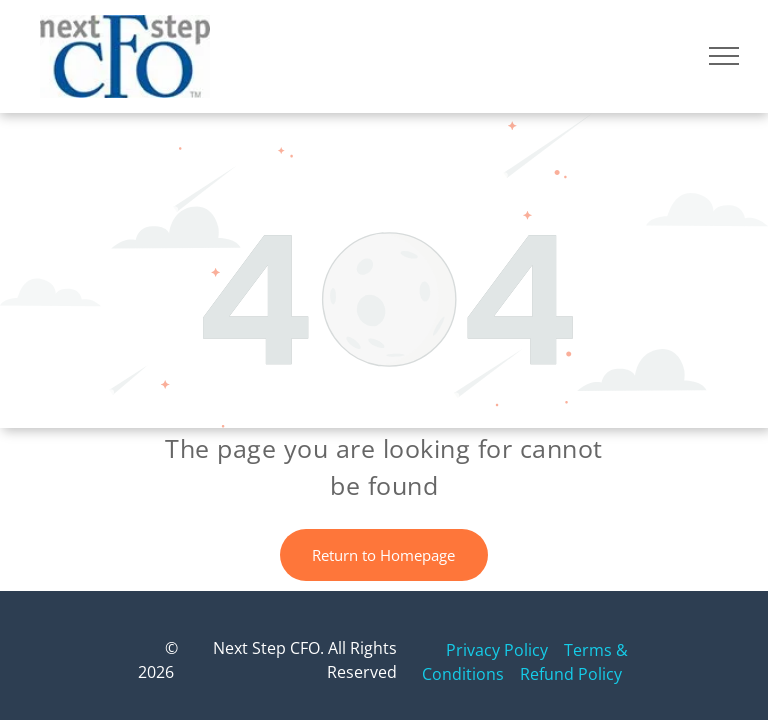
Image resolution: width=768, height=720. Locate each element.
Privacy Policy (497, 650)
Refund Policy (571, 674)
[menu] (724, 56)
